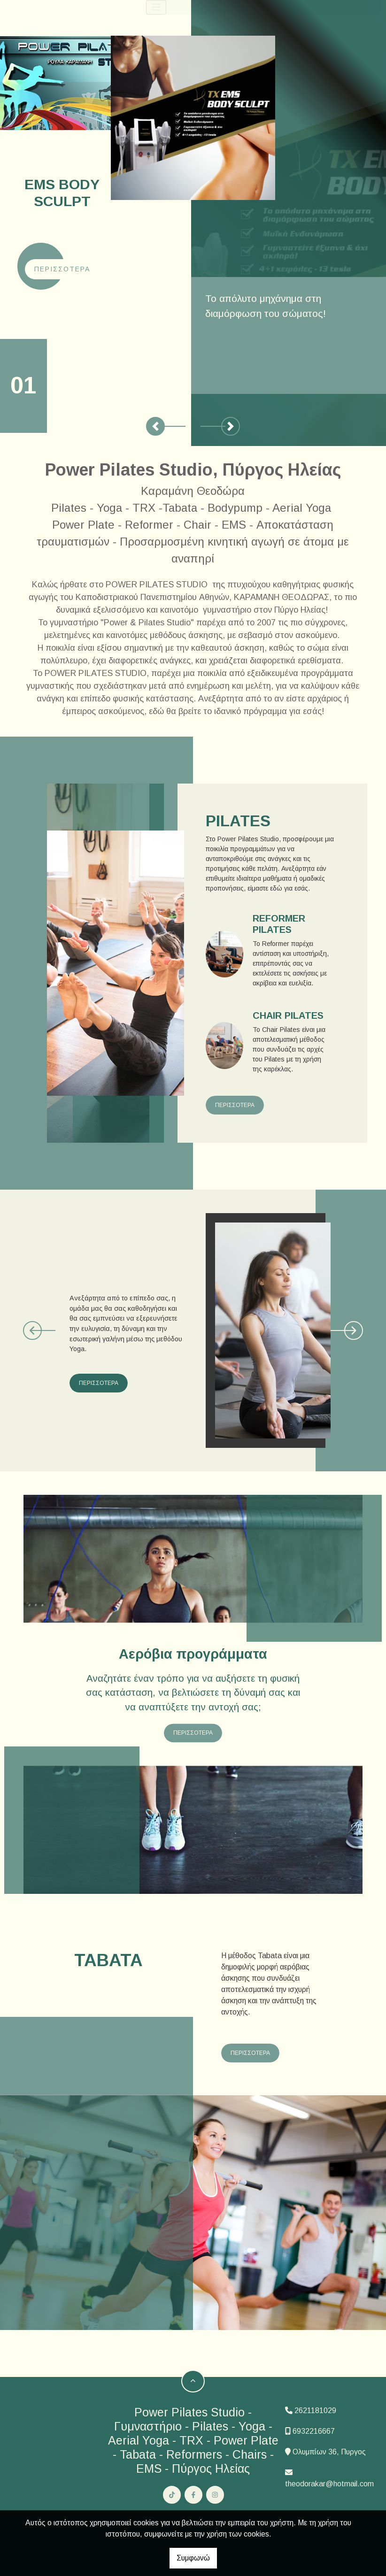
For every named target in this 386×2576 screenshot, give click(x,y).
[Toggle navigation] (160, 7)
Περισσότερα (62, 269)
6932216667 (314, 2431)
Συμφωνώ (193, 2558)
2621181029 (315, 2411)
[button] (155, 426)
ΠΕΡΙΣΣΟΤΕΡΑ (235, 1105)
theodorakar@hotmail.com (329, 2484)
